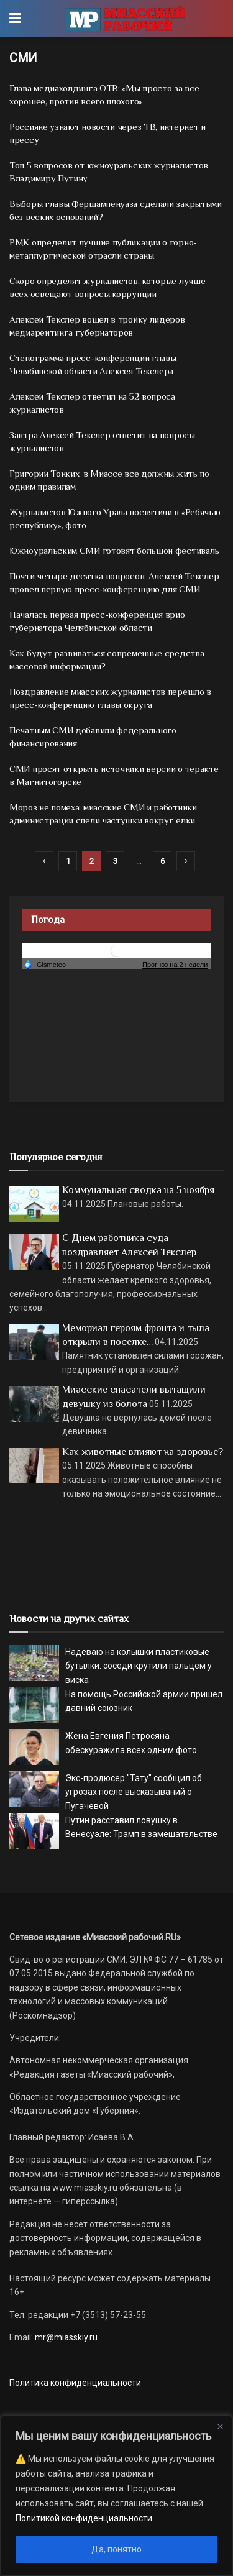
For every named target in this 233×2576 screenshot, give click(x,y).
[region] (116, 2496)
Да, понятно (116, 2549)
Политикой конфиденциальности (84, 2518)
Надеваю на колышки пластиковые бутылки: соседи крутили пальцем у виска (138, 1666)
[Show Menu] (15, 18)
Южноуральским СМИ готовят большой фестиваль (114, 550)
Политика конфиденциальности (75, 2383)
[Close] (219, 2426)
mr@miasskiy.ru (65, 2337)
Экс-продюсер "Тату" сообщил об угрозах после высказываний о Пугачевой (133, 1792)
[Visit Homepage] (125, 18)
